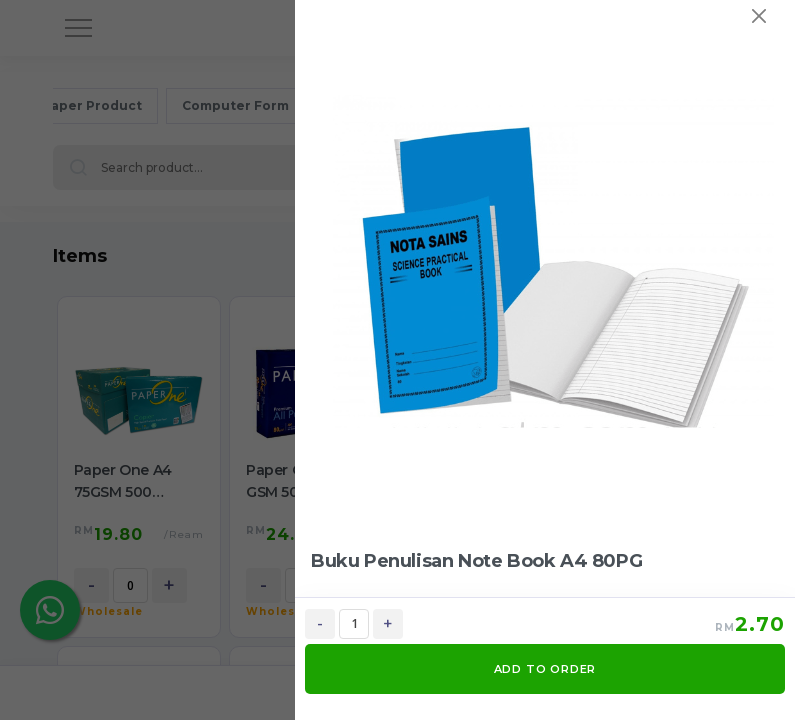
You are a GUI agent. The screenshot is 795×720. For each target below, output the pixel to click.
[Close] (759, 16)
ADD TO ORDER (545, 669)
